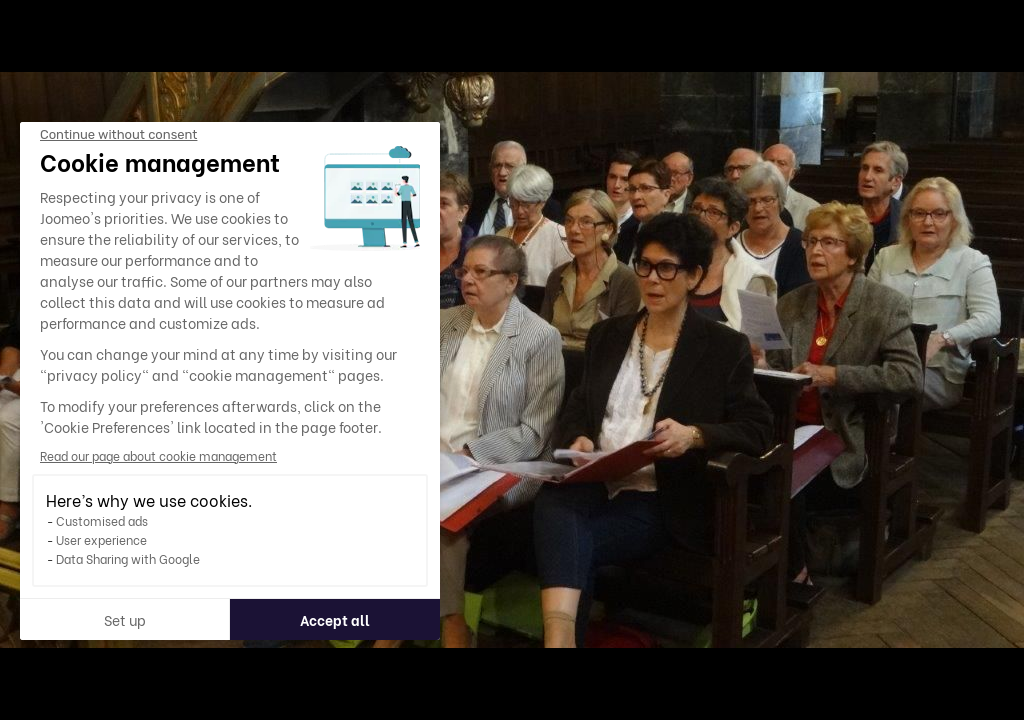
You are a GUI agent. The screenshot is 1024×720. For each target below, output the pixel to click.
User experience (100, 539)
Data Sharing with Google (127, 558)
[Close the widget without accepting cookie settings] (117, 135)
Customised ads (101, 520)
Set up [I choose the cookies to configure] (124, 619)
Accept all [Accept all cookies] (334, 619)
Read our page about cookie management (157, 455)
